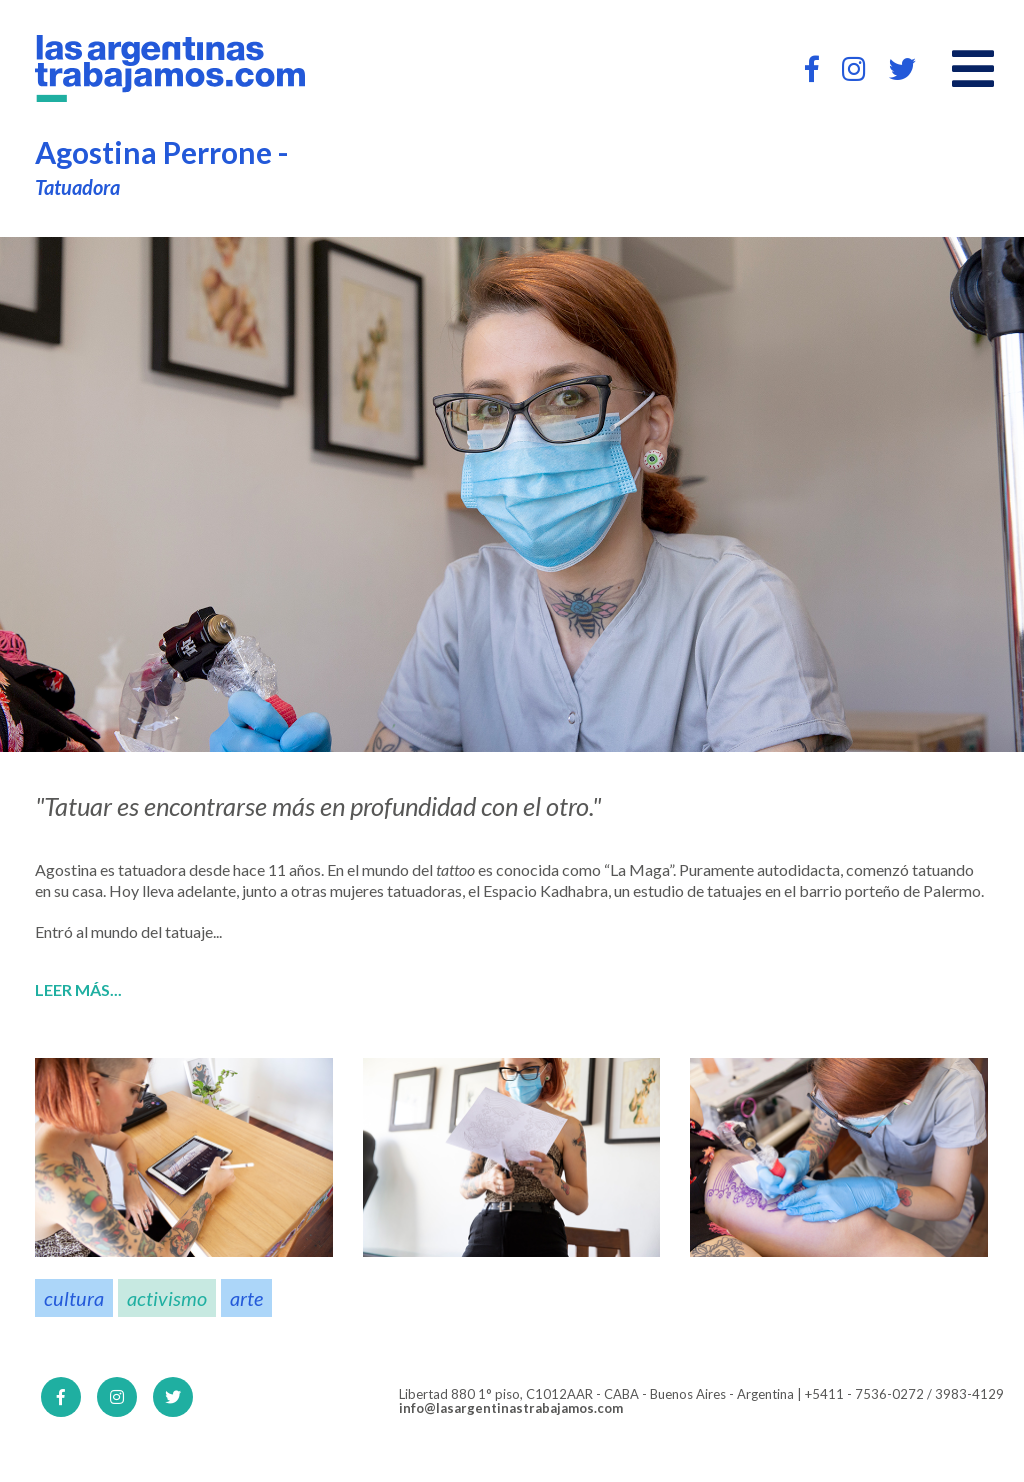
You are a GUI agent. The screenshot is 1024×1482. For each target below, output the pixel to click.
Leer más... (78, 990)
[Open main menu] (973, 69)
